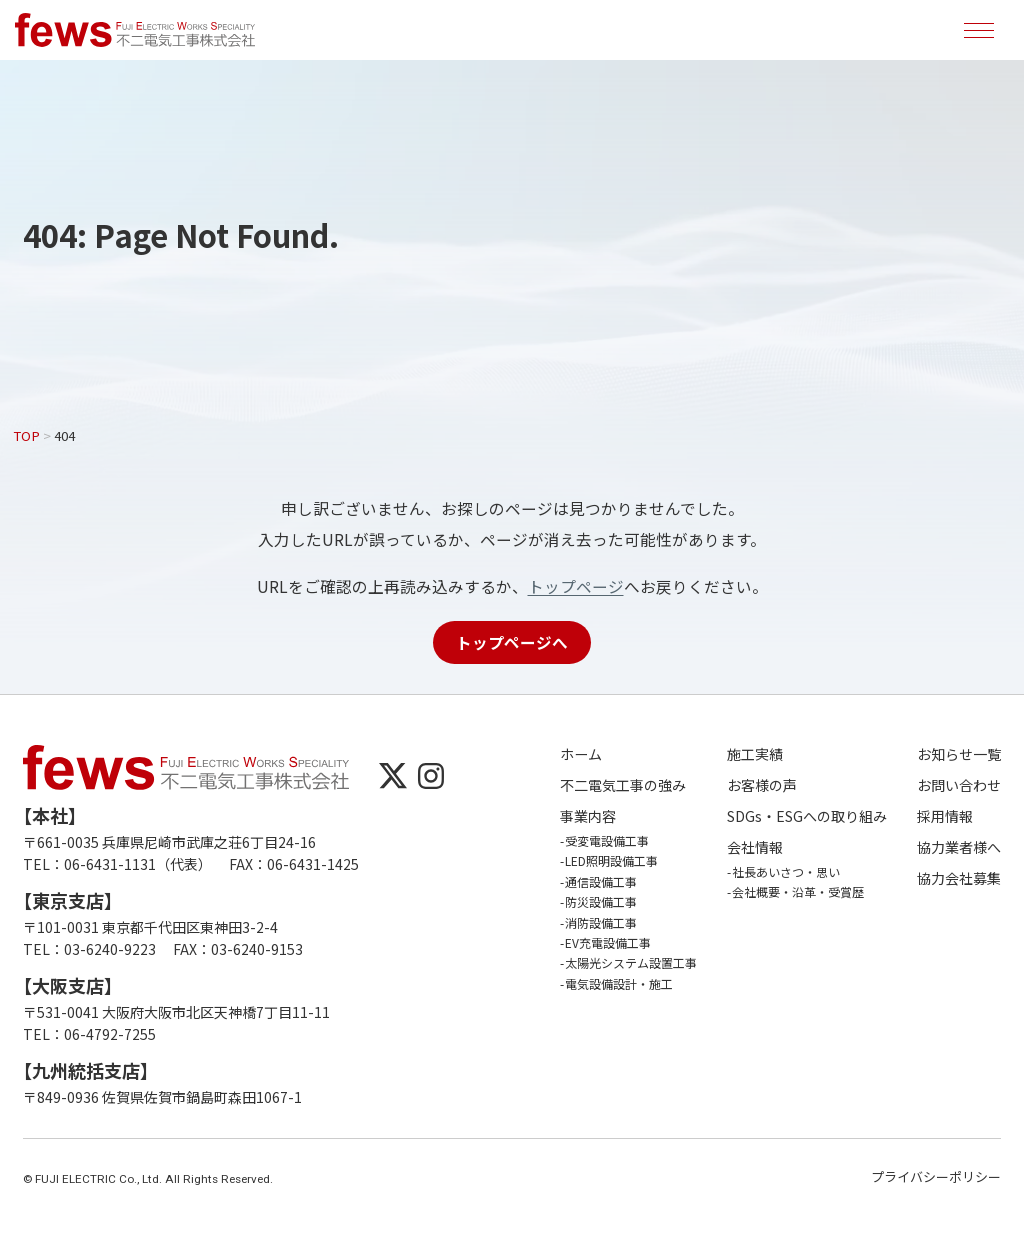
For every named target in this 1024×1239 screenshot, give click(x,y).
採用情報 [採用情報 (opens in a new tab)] (945, 816)
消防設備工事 (601, 922)
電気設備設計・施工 (619, 983)
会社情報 (755, 847)
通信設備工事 (601, 881)
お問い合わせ (959, 785)
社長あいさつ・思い (786, 871)
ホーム (581, 754)
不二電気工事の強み (623, 785)
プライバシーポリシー (936, 1176)
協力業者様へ (959, 847)
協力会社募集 (959, 878)
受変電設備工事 (607, 840)
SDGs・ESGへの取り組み (807, 816)
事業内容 (588, 816)
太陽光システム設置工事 (631, 962)
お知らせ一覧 (959, 754)
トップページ (576, 586)
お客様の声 (762, 785)
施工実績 (755, 754)
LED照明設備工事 (611, 860)
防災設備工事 (601, 901)
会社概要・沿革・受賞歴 (798, 891)
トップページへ (512, 642)
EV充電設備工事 (608, 942)
